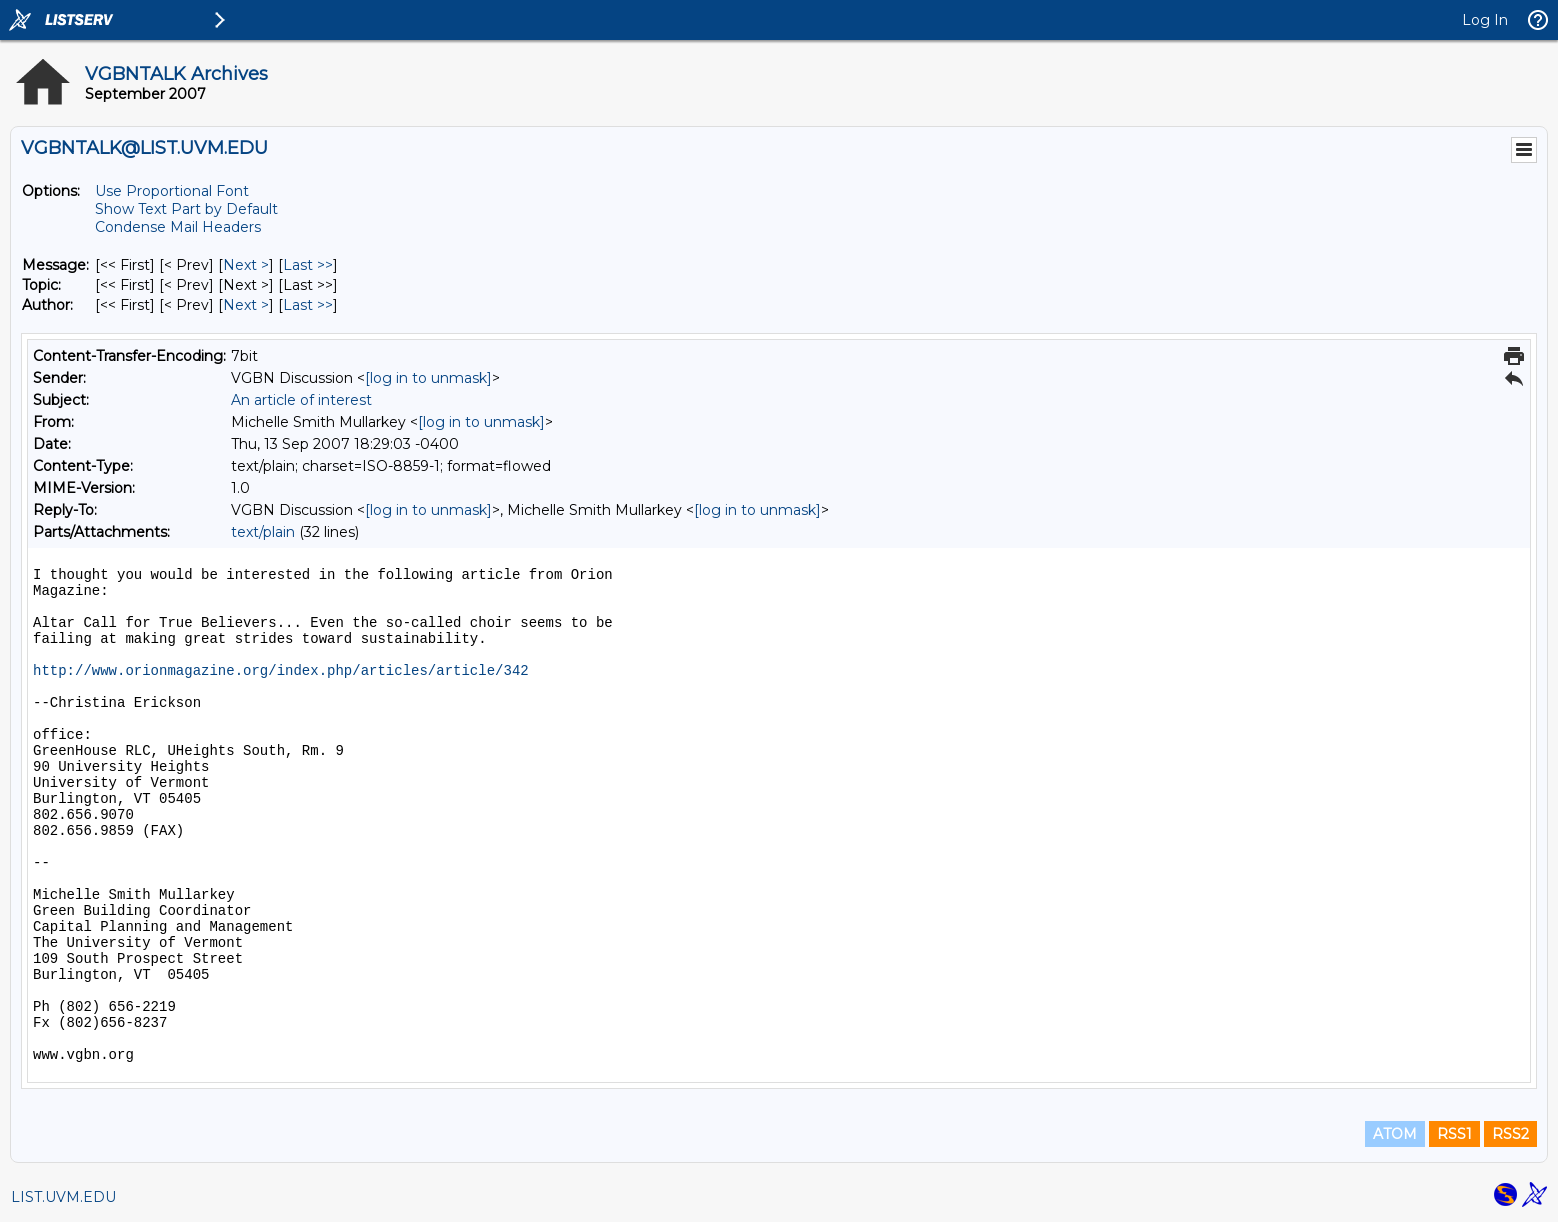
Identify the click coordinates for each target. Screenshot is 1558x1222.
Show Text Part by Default (186, 209)
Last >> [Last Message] (308, 265)
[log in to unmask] (428, 378)
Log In (1485, 20)
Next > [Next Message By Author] (246, 305)
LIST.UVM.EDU (63, 1197)
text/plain (263, 532)
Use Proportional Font (172, 191)
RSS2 (1510, 1134)
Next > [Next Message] (246, 265)
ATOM (1395, 1134)
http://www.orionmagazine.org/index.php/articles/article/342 (281, 671)
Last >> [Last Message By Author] (308, 305)
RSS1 (1454, 1134)
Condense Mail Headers (178, 227)
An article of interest (301, 400)
